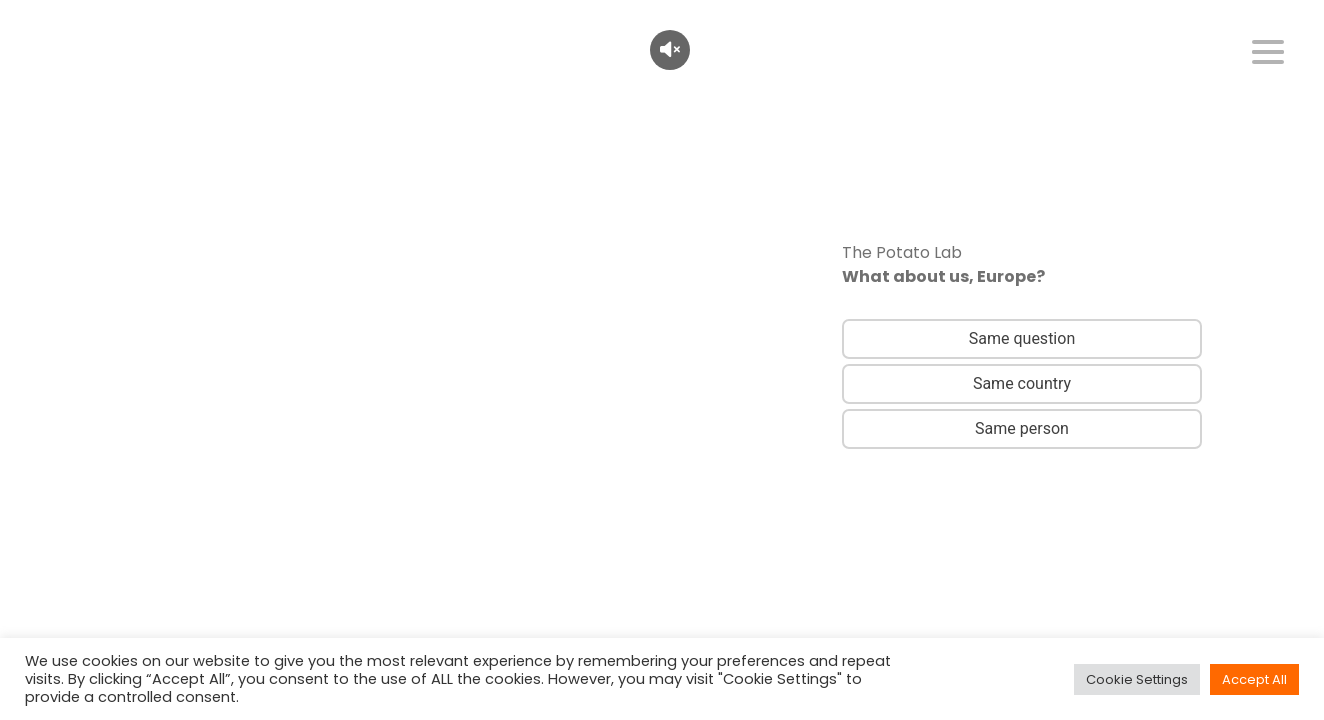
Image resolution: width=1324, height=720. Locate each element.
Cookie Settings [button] (1137, 679)
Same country (1022, 383)
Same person (1022, 428)
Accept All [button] (1254, 679)
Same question (1022, 338)
